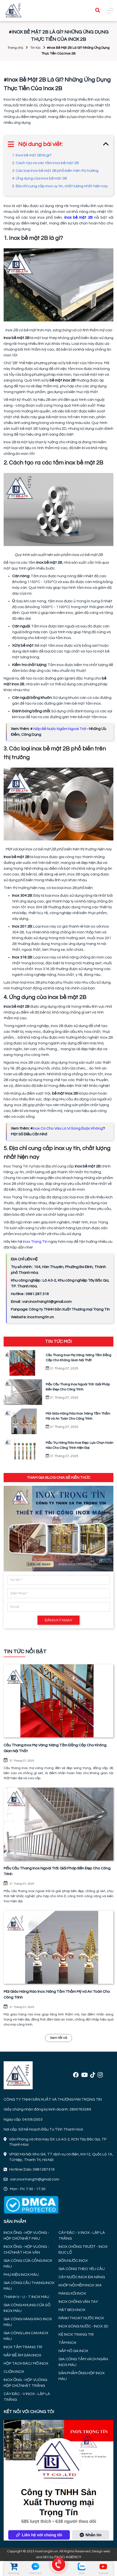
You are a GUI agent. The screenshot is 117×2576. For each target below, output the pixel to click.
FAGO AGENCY (67, 2557)
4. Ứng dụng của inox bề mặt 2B (39, 178)
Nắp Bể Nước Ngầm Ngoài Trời (59, 729)
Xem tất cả (58, 2038)
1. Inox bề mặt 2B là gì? (31, 155)
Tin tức (35, 47)
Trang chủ (15, 47)
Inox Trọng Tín (35, 1241)
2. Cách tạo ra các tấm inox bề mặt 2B (45, 163)
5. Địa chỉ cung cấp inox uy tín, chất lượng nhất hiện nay (60, 186)
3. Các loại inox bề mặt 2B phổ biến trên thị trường (55, 171)
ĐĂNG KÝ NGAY (58, 1620)
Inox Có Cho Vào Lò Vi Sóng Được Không (68, 1128)
